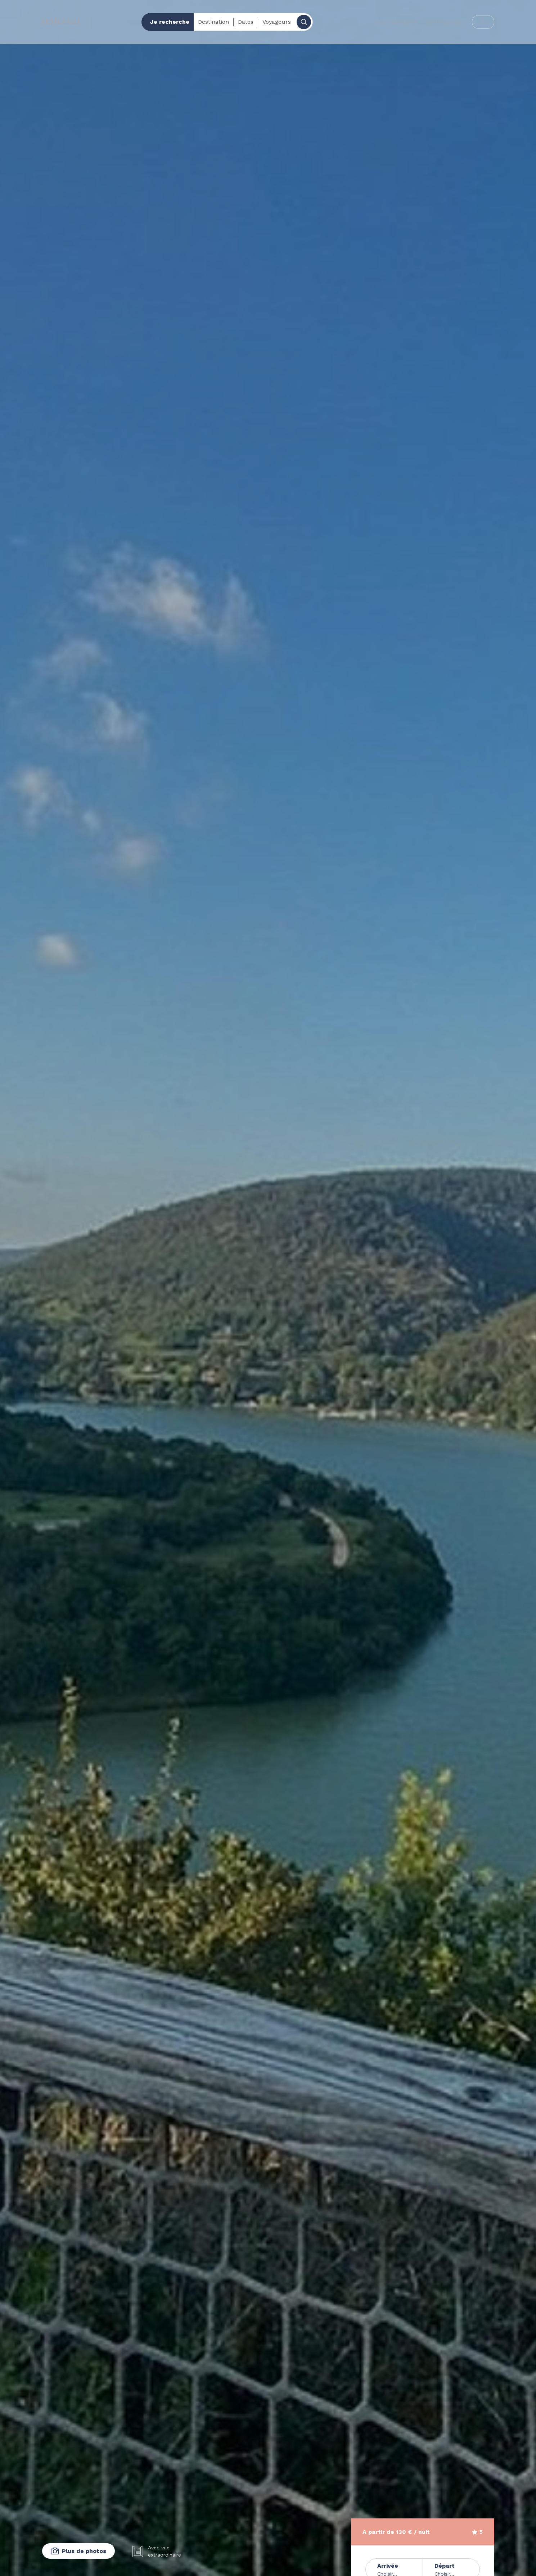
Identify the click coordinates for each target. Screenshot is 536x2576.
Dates (245, 21)
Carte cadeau (444, 21)
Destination (213, 21)
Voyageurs (276, 21)
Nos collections (396, 21)
